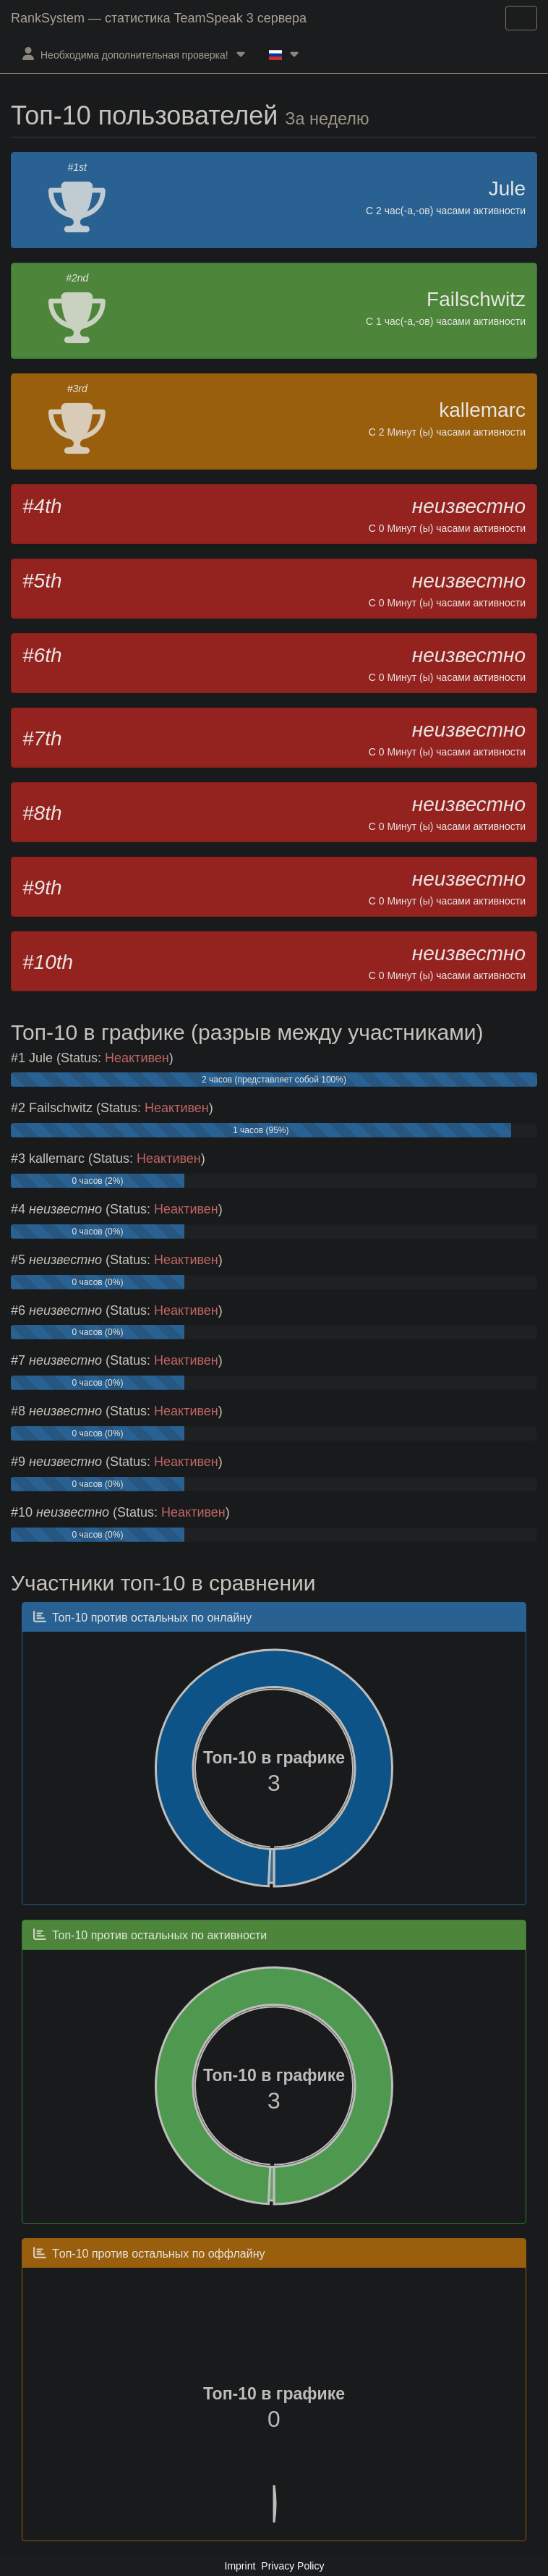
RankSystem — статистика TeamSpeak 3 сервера (159, 18)
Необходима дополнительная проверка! (134, 54)
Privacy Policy (292, 2566)
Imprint (240, 2566)
